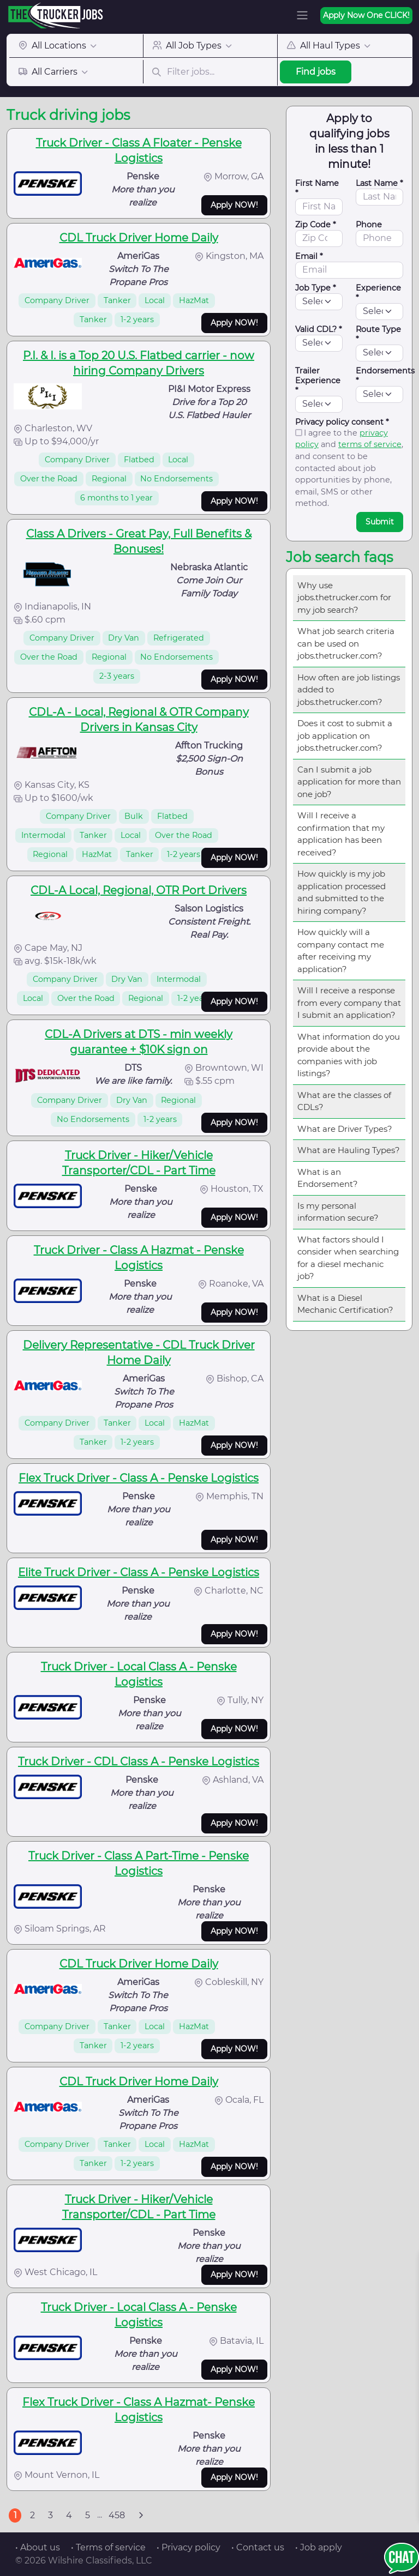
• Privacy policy (188, 2547)
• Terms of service (108, 2547)
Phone (369, 225)
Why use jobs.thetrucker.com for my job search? (344, 597)
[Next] (140, 2515)
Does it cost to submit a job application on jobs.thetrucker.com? (344, 735)
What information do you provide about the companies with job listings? (348, 1055)
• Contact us (257, 2547)
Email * (309, 256)
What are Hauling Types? (348, 1150)
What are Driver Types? (344, 1129)
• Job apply (318, 2547)
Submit (380, 522)
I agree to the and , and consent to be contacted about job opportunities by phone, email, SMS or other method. (349, 468)
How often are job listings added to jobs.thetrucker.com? (348, 689)
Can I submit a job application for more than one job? (349, 781)
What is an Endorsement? (327, 1178)
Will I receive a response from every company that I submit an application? (349, 1002)
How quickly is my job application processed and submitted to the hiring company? (341, 892)
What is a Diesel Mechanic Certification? (345, 1304)
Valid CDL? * (318, 329)
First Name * (317, 188)
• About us (37, 2547)
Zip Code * (315, 225)
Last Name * (379, 183)
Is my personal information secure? (338, 1211)
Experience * (378, 293)
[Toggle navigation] (302, 15)
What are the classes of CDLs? (344, 1101)
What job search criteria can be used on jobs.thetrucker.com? (345, 643)
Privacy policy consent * (342, 422)
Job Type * (315, 288)
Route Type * (378, 334)
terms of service (370, 444)
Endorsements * (385, 375)
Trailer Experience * (317, 380)
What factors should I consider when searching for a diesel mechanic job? (348, 1258)
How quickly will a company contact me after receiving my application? (340, 950)
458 (117, 2515)
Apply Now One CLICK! (366, 15)
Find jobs (316, 72)
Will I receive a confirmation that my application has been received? (341, 834)
